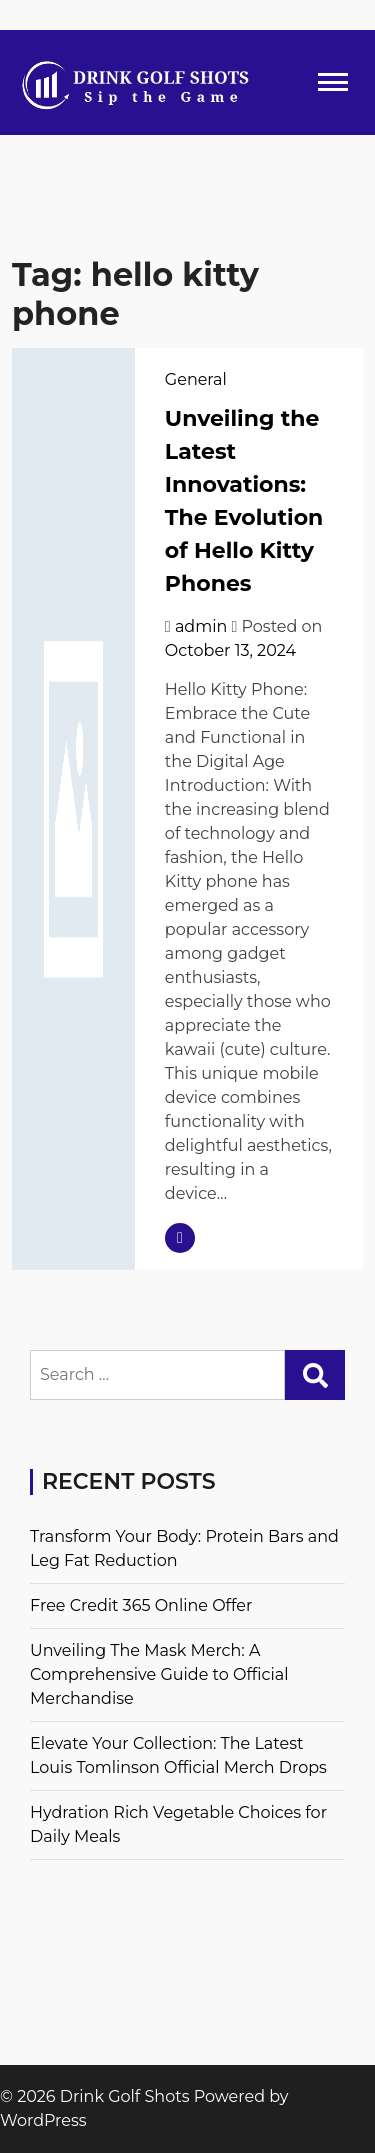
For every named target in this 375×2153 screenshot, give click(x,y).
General (196, 379)
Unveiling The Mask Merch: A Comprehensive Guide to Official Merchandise (159, 1674)
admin (201, 626)
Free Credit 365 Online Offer (141, 1605)
